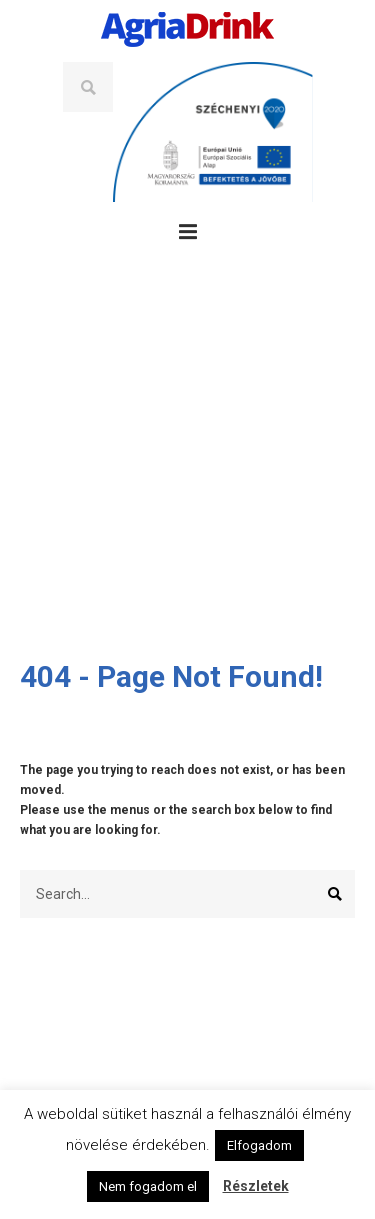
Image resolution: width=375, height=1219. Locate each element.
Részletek (256, 1186)
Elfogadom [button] (259, 1145)
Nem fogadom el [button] (148, 1186)
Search (88, 87)
